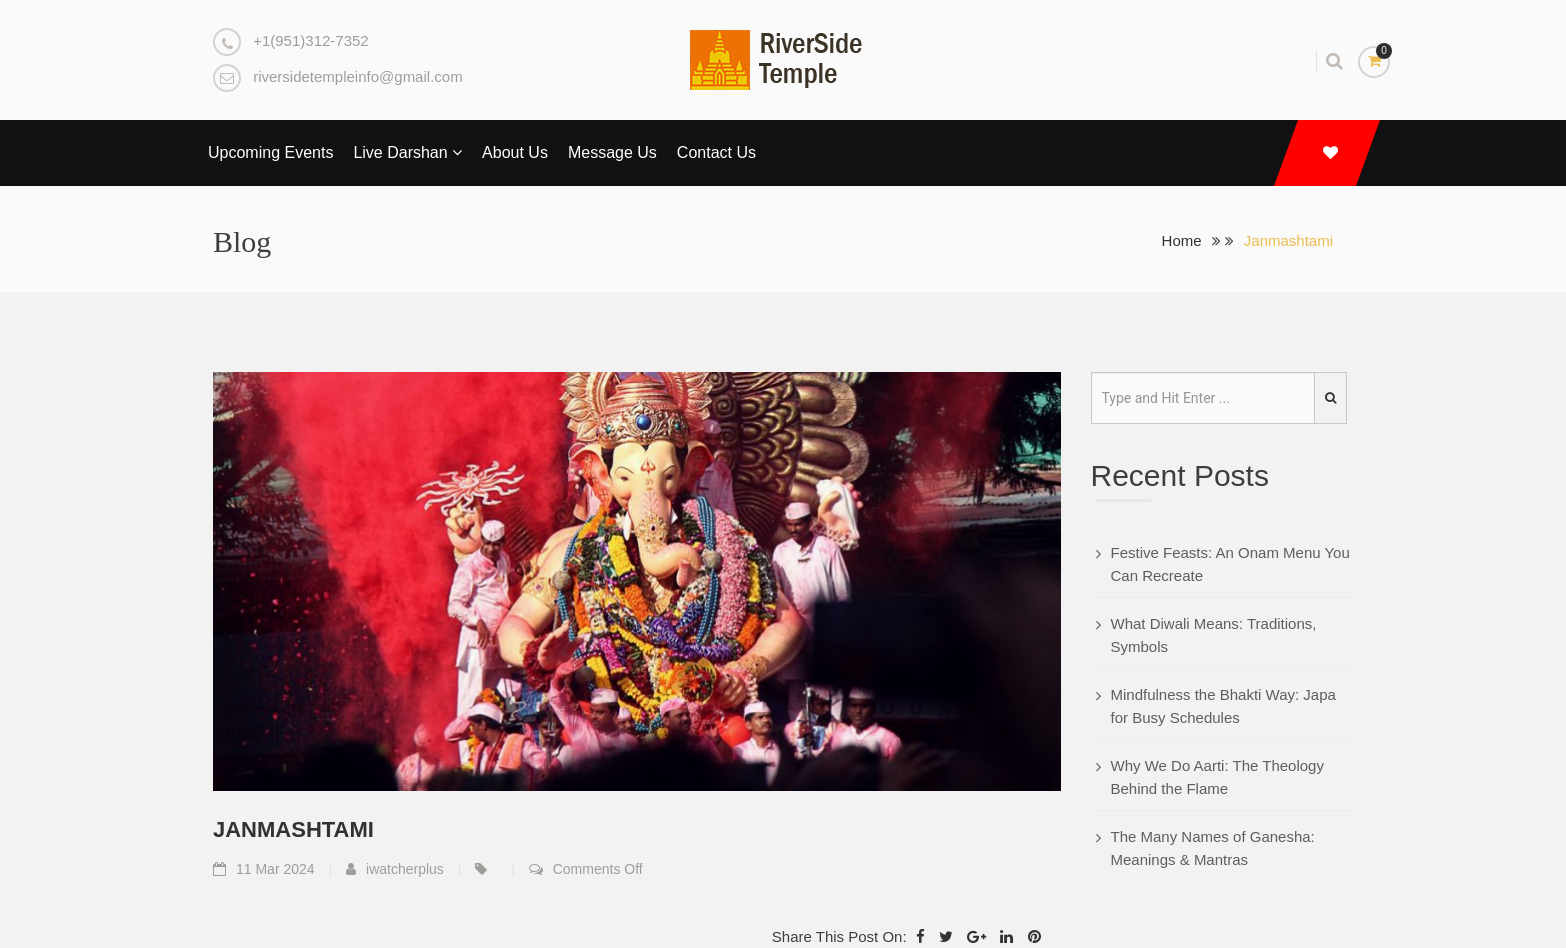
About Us (515, 152)
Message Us (612, 152)
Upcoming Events (270, 152)
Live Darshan (407, 152)
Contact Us (716, 152)
